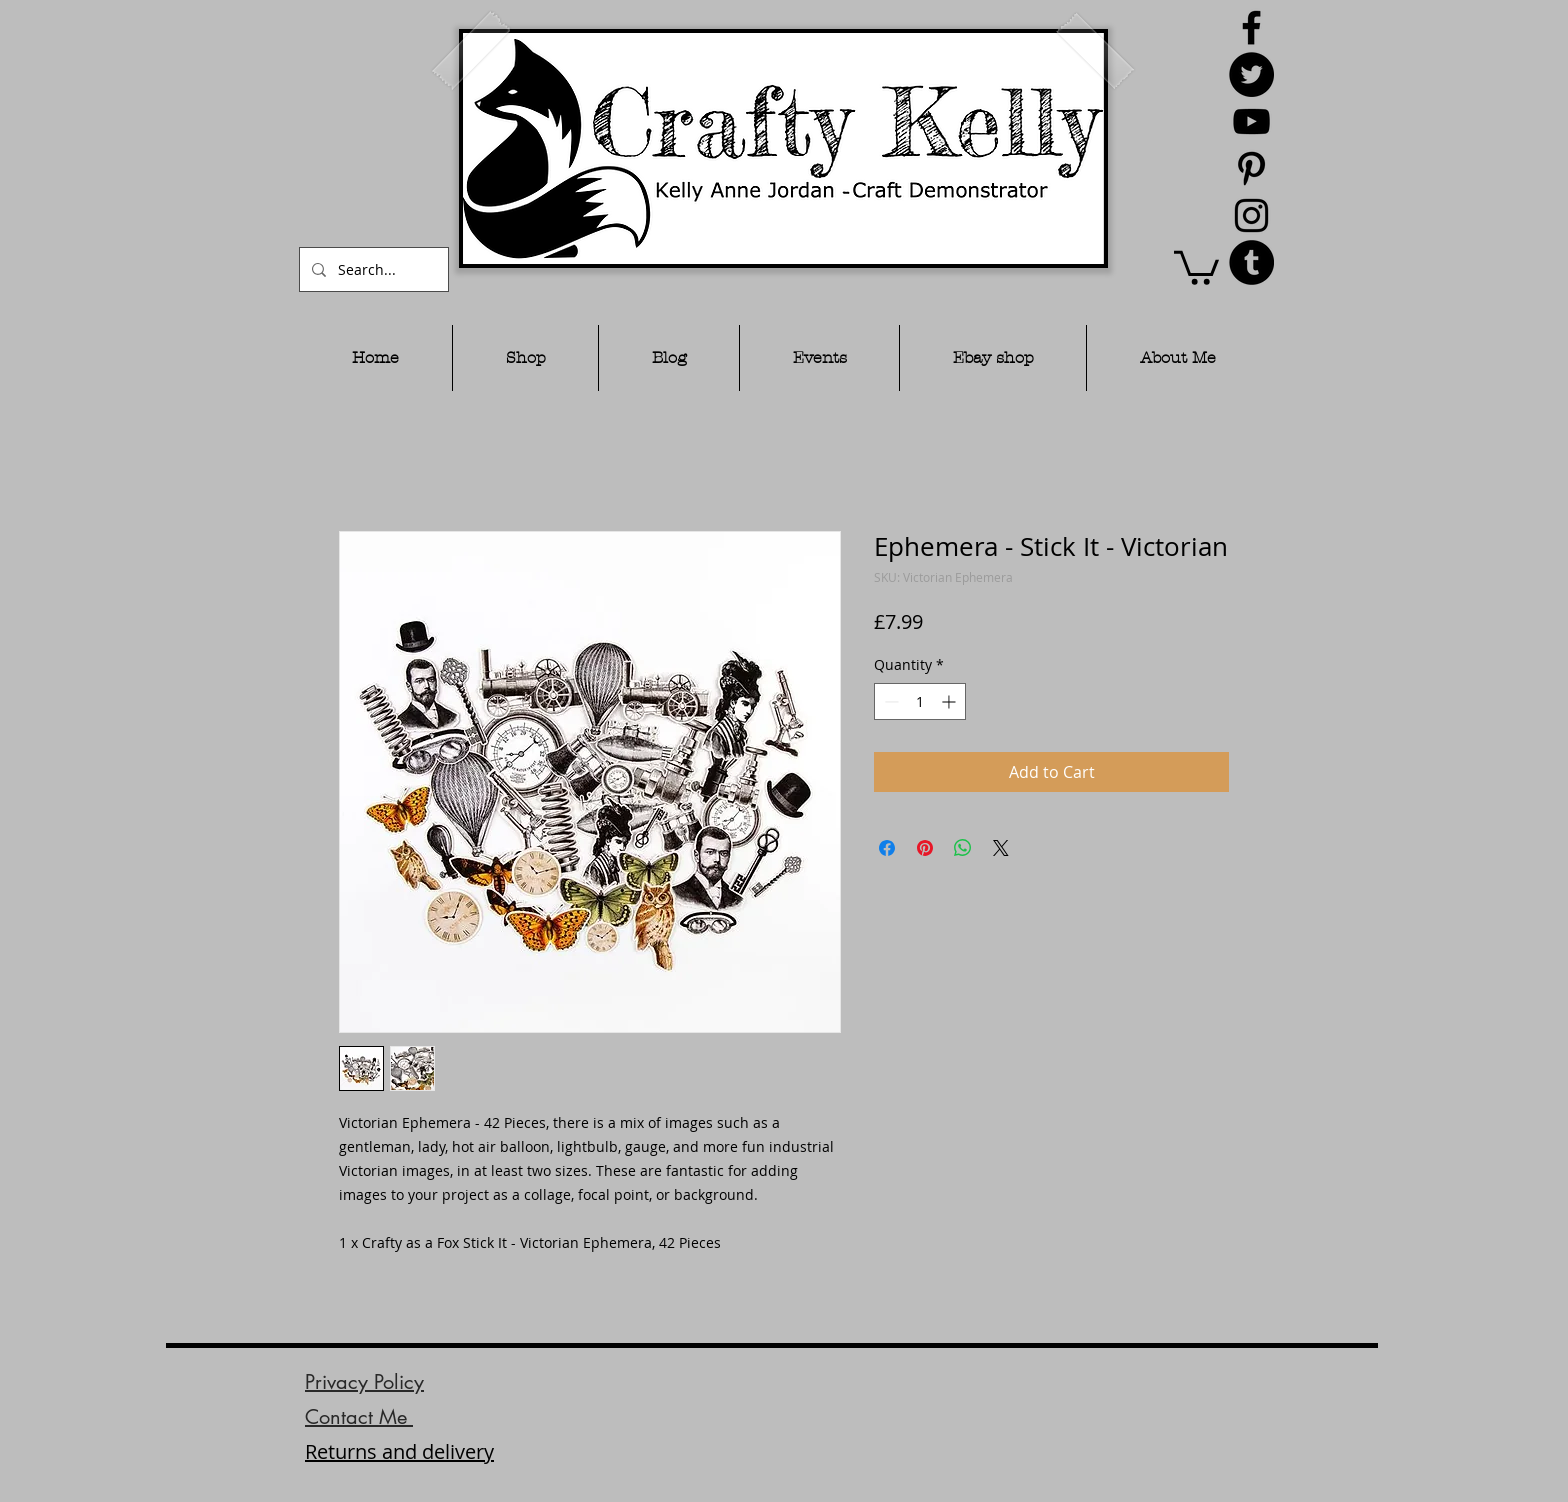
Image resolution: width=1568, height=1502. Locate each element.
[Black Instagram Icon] (1251, 215)
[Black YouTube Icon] (1251, 121)
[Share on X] (1001, 848)
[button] (1196, 266)
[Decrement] (889, 701)
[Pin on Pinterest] (925, 848)
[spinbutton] (920, 701)
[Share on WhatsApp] (963, 848)
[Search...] (372, 269)
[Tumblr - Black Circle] (1251, 262)
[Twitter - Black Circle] (1251, 74)
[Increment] (950, 701)
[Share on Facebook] (887, 848)
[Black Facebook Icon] (1251, 27)
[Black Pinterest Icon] (1251, 168)
